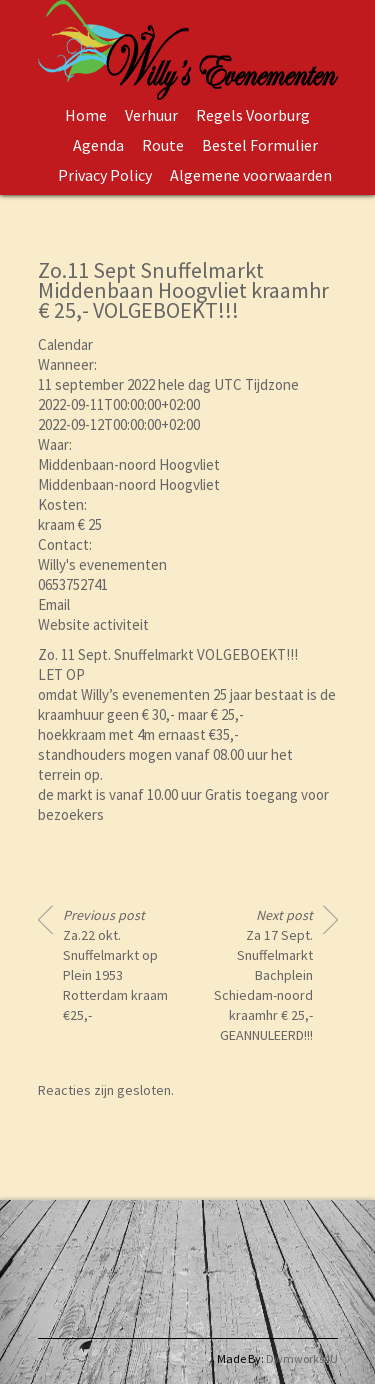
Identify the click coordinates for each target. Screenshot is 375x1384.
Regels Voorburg (253, 115)
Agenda (98, 145)
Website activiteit (93, 624)
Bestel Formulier (260, 145)
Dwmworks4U (302, 1358)
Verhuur (151, 115)
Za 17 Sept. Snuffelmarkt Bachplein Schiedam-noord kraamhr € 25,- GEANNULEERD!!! (263, 975)
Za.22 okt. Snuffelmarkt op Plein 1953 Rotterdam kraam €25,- (115, 965)
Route (163, 145)
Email (54, 604)
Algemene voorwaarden (251, 175)
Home (86, 115)
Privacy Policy (105, 175)
